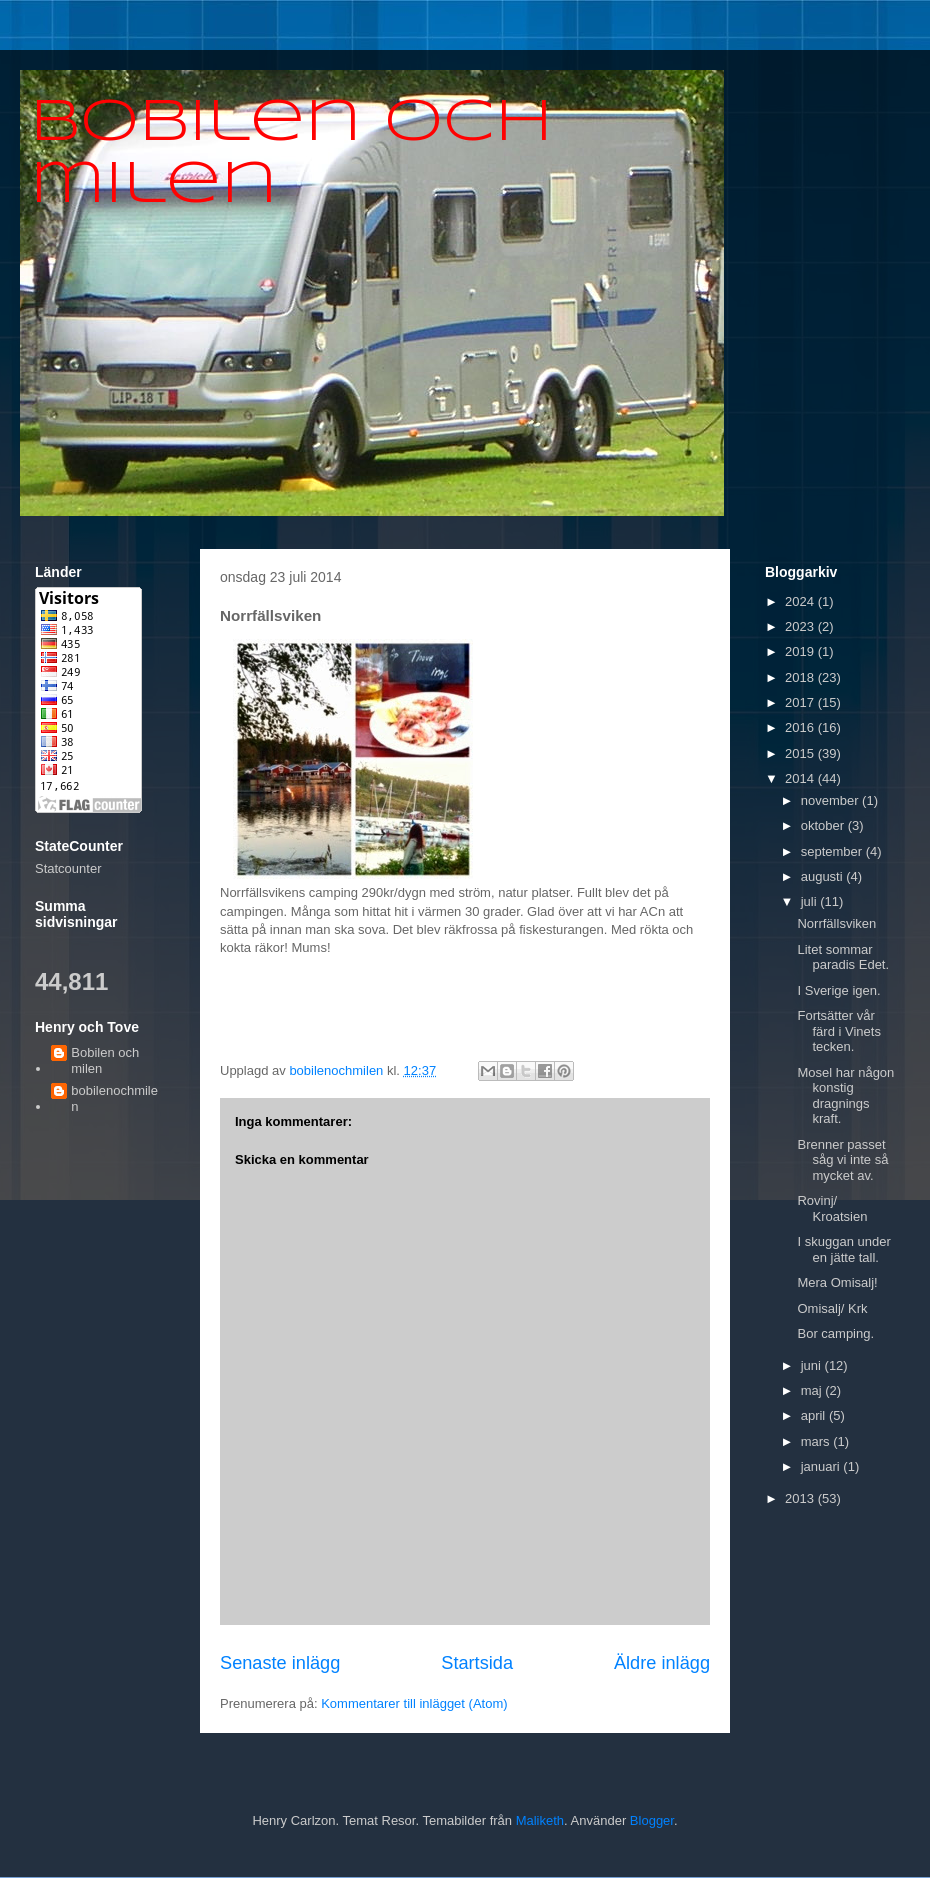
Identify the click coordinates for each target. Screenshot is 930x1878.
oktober (824, 825)
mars (817, 1441)
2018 (801, 677)
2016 (801, 727)
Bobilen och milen (105, 1060)
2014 (801, 778)
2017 (801, 702)
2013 (801, 1498)
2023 (801, 626)
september (833, 851)
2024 (801, 601)
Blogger (652, 1820)
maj (813, 1390)
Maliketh (540, 1820)
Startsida (477, 1663)
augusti (824, 876)
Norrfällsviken (836, 923)
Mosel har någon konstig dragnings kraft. (845, 1096)
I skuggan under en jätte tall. (843, 1249)
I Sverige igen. (838, 990)
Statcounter (68, 868)
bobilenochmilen (114, 1098)
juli (811, 901)
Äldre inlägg (662, 1663)
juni (813, 1365)
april (815, 1415)
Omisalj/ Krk (832, 1308)
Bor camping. (835, 1333)
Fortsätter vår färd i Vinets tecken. (838, 1031)
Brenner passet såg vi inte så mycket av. (842, 1160)
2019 (801, 651)
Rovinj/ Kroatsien (832, 1208)
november (831, 800)
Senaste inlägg (280, 1663)
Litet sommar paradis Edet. (843, 957)
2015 (801, 753)
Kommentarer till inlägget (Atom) (414, 1703)
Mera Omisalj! (837, 1282)
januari (822, 1466)
